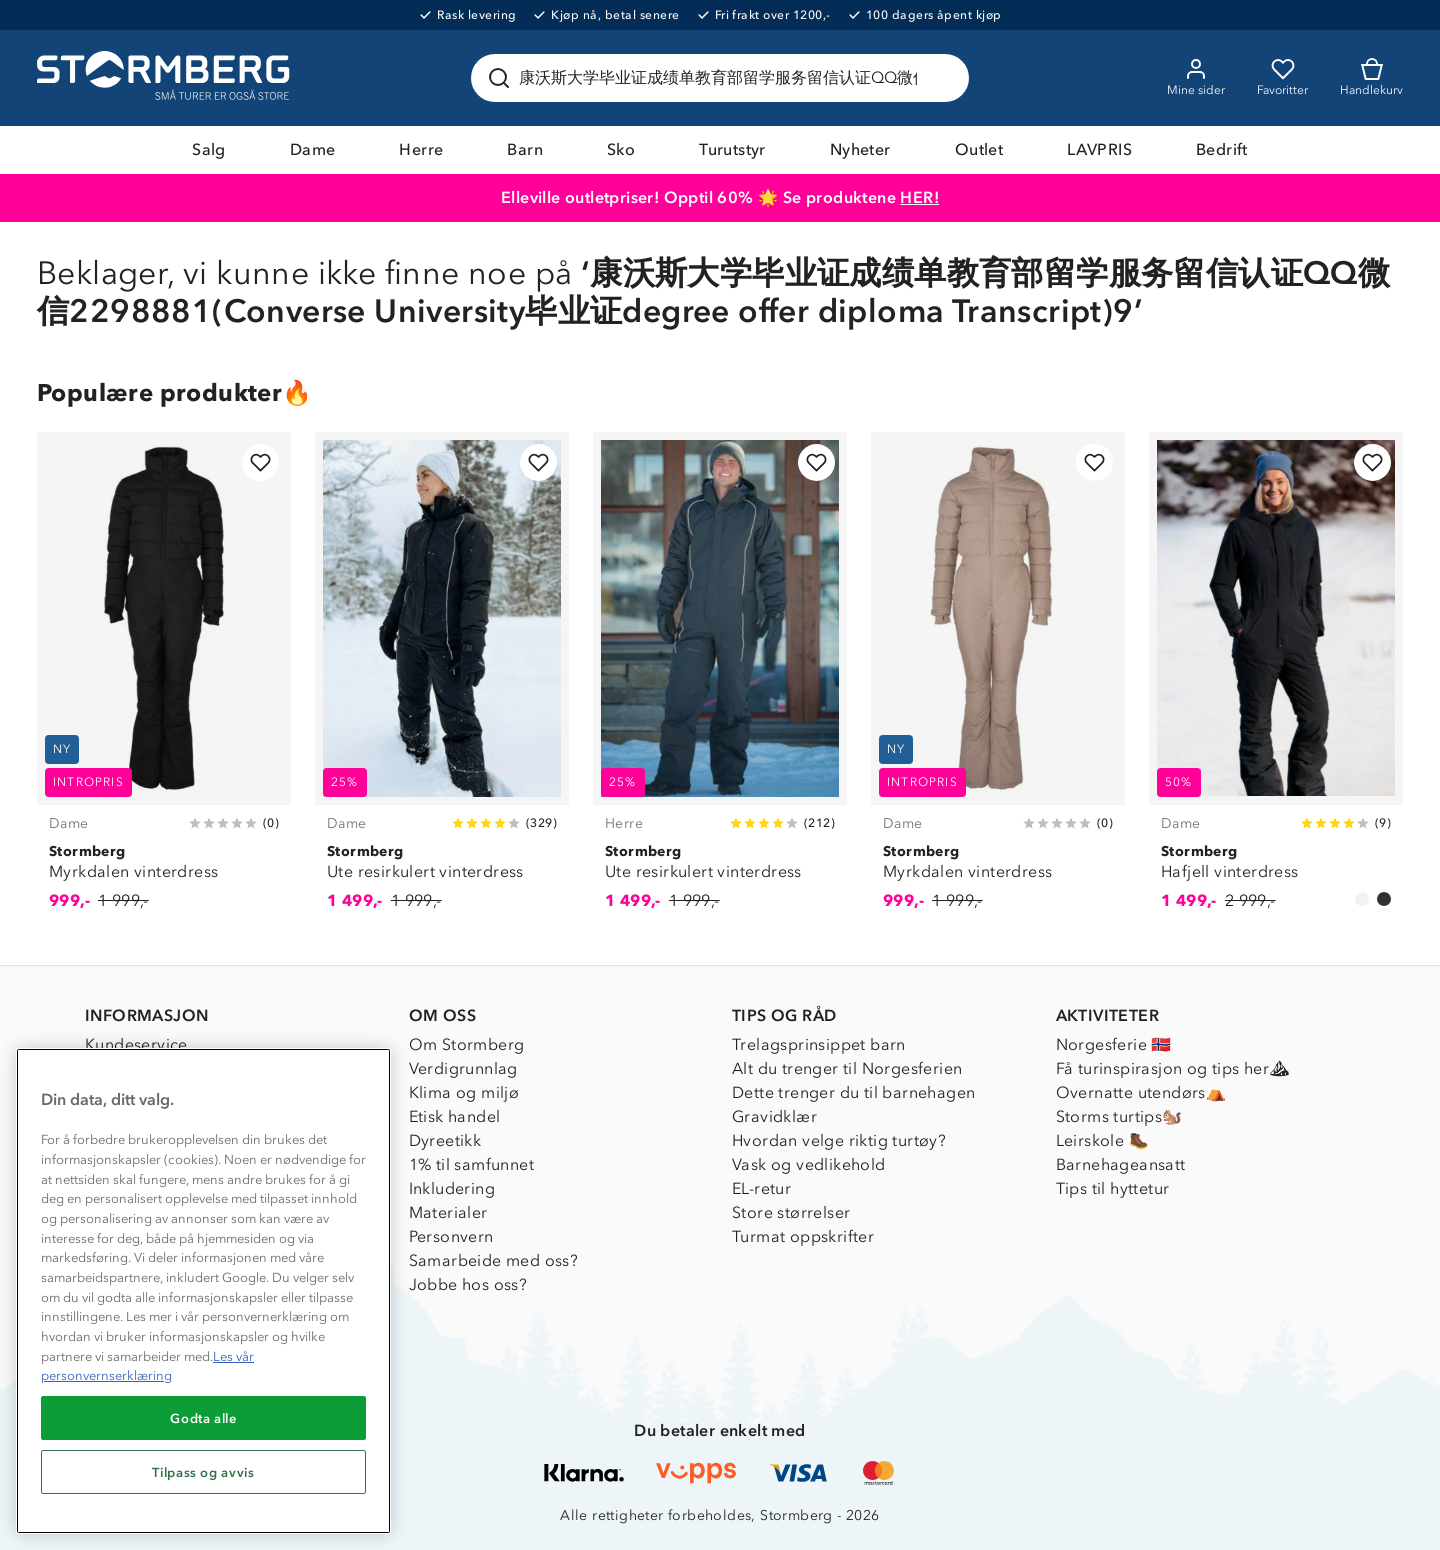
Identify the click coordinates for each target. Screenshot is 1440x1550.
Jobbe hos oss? (468, 1284)
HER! (919, 197)
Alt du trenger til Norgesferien (847, 1068)
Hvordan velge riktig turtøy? (839, 1140)
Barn (525, 149)
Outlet (979, 149)
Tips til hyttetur (1113, 1188)
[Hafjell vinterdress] (1276, 682)
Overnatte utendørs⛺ (1141, 1092)
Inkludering (452, 1188)
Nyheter (860, 149)
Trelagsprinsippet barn (819, 1044)
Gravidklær (774, 1116)
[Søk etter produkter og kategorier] (724, 78)
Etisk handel (455, 1116)
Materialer (448, 1212)
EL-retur (761, 1188)
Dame (313, 149)
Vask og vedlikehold (809, 1164)
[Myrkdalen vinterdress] (164, 682)
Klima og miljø (464, 1092)
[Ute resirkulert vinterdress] (442, 682)
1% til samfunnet (471, 1164)
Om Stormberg (467, 1044)
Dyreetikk (445, 1140)
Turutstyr (732, 149)
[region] (203, 1291)
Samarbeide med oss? (494, 1260)
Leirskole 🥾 (1102, 1140)
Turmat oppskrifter (803, 1236)
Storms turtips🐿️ (1119, 1116)
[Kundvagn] (1371, 78)
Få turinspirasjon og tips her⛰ (1173, 1068)
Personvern (451, 1236)
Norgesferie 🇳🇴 (1114, 1044)
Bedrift (1222, 149)
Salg (209, 149)
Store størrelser (791, 1212)
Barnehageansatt (1121, 1164)
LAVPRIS (1099, 149)
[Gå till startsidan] (166, 78)
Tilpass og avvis (203, 1472)
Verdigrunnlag (463, 1068)
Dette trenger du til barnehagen (853, 1092)
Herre (421, 149)
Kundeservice (136, 1044)
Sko (621, 149)
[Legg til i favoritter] (260, 462)
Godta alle (203, 1418)
